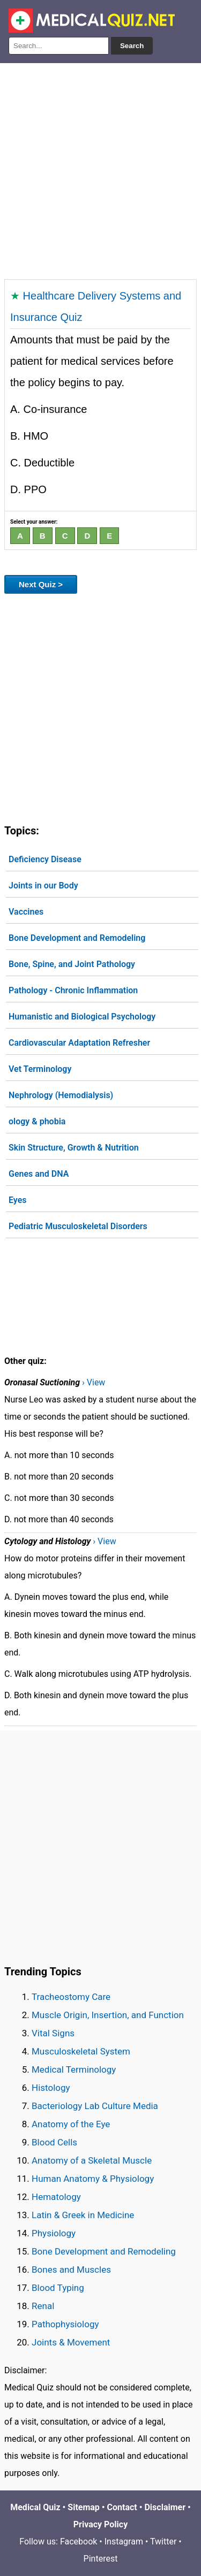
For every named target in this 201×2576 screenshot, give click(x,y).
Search (132, 46)
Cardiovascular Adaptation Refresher (79, 1043)
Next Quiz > (41, 584)
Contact (122, 2507)
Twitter (163, 2541)
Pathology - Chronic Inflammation (73, 990)
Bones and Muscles (71, 2269)
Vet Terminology (40, 1069)
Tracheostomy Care (71, 1996)
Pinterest (101, 2559)
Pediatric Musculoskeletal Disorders (78, 1226)
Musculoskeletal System (81, 2051)
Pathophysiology (65, 2324)
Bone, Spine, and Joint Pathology (72, 964)
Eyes (18, 1200)
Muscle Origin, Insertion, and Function (108, 2015)
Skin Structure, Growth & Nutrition (74, 1148)
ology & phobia (37, 1121)
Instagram (124, 2541)
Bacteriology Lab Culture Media (95, 2105)
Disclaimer (164, 2507)
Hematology (56, 2196)
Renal (43, 2306)
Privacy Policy (100, 2524)
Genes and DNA (39, 1174)
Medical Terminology (74, 2069)
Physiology (54, 2233)
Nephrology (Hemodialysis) (61, 1095)
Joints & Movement (71, 2342)
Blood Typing (58, 2287)
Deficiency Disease (45, 859)
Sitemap (84, 2507)
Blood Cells (54, 2142)
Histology (51, 2087)
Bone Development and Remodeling (77, 938)
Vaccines (26, 912)
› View (93, 1382)
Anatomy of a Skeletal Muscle (92, 2160)
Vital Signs (53, 2033)
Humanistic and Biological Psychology (82, 1016)
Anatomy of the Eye (71, 2124)
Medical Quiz (35, 2507)
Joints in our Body (43, 885)
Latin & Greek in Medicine (83, 2215)
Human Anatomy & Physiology (93, 2178)
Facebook (78, 2541)
